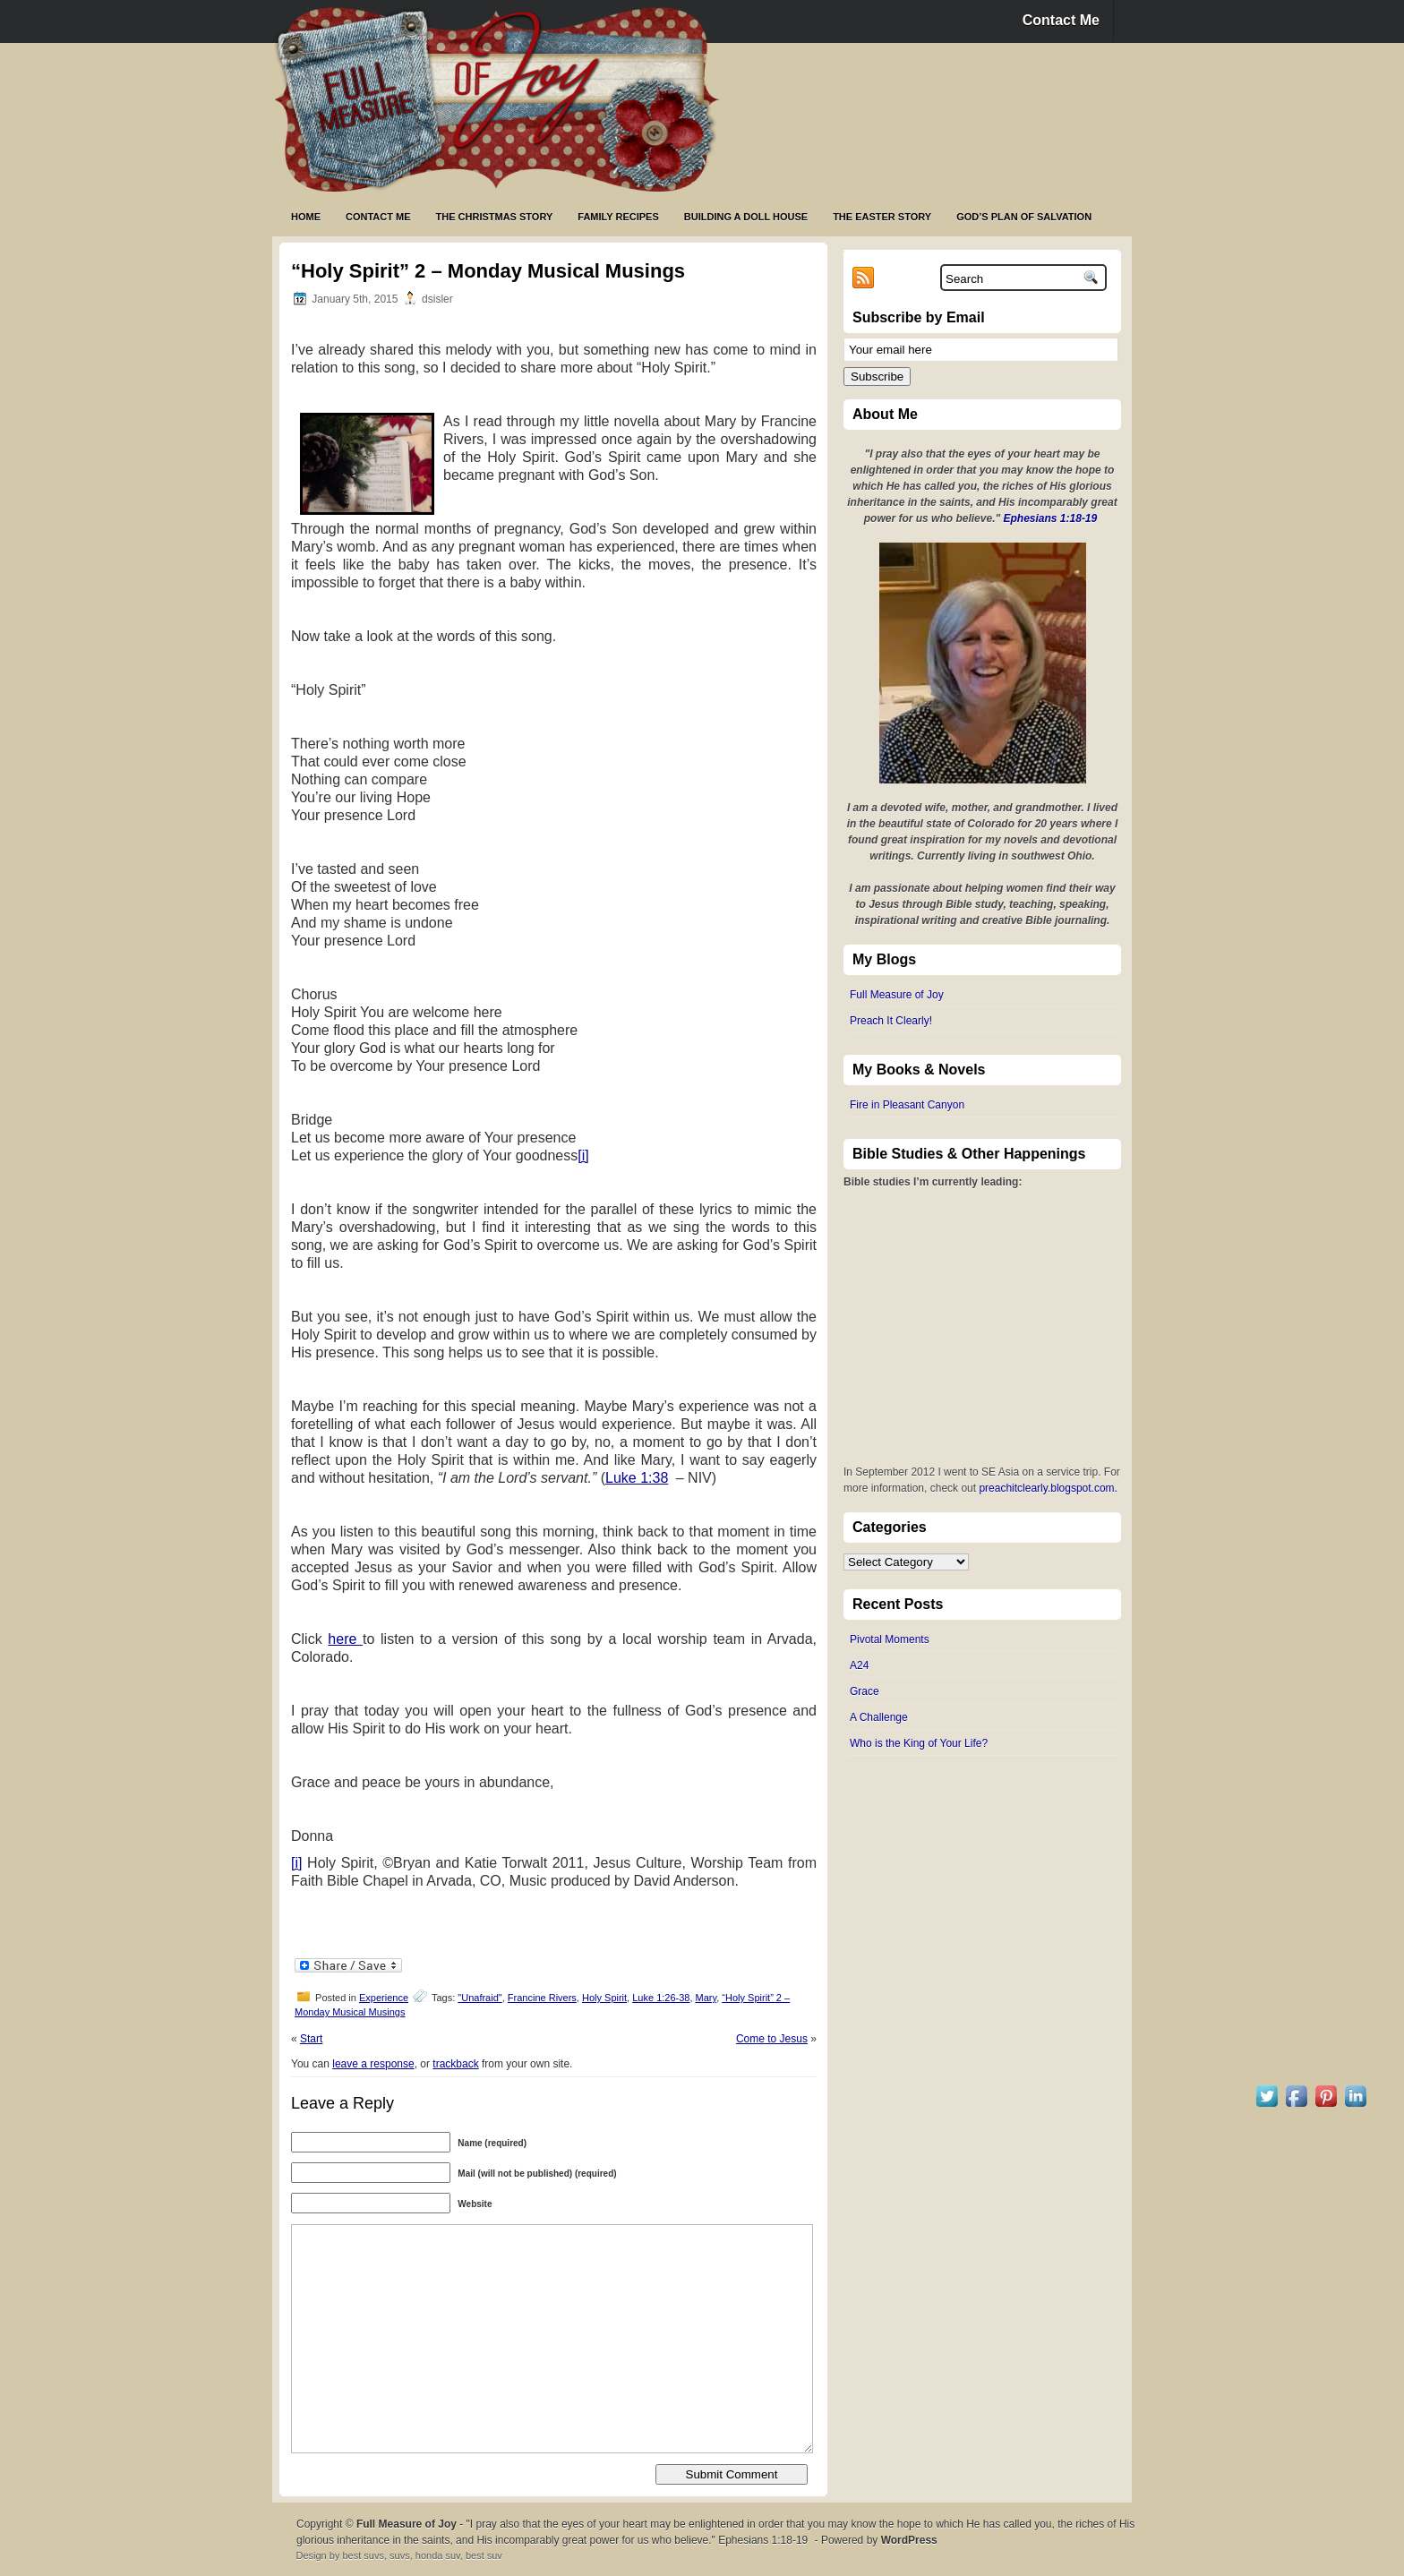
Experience (383, 1997)
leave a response (373, 2064)
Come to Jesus (772, 2039)
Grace (864, 1691)
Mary (706, 1997)
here (345, 1639)
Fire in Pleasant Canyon (907, 1105)
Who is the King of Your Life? (919, 1743)
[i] (583, 1155)
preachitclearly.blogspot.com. (1048, 1488)
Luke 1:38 (636, 1477)
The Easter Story (882, 216)
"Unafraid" (479, 1997)
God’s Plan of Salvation (1024, 216)
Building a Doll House (746, 216)
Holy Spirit (604, 1997)
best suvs (362, 2555)
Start (311, 2039)
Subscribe (877, 376)
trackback (455, 2064)
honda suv (437, 2555)
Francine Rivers (542, 1997)
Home (306, 216)
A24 (859, 1665)
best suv (484, 2555)
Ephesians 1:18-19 (1051, 518)
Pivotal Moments (889, 1639)
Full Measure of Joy (897, 994)
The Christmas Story (494, 216)
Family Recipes (618, 216)
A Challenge (879, 1717)
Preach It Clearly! (891, 1020)
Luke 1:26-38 (660, 1997)
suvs (400, 2555)
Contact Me (1061, 20)
